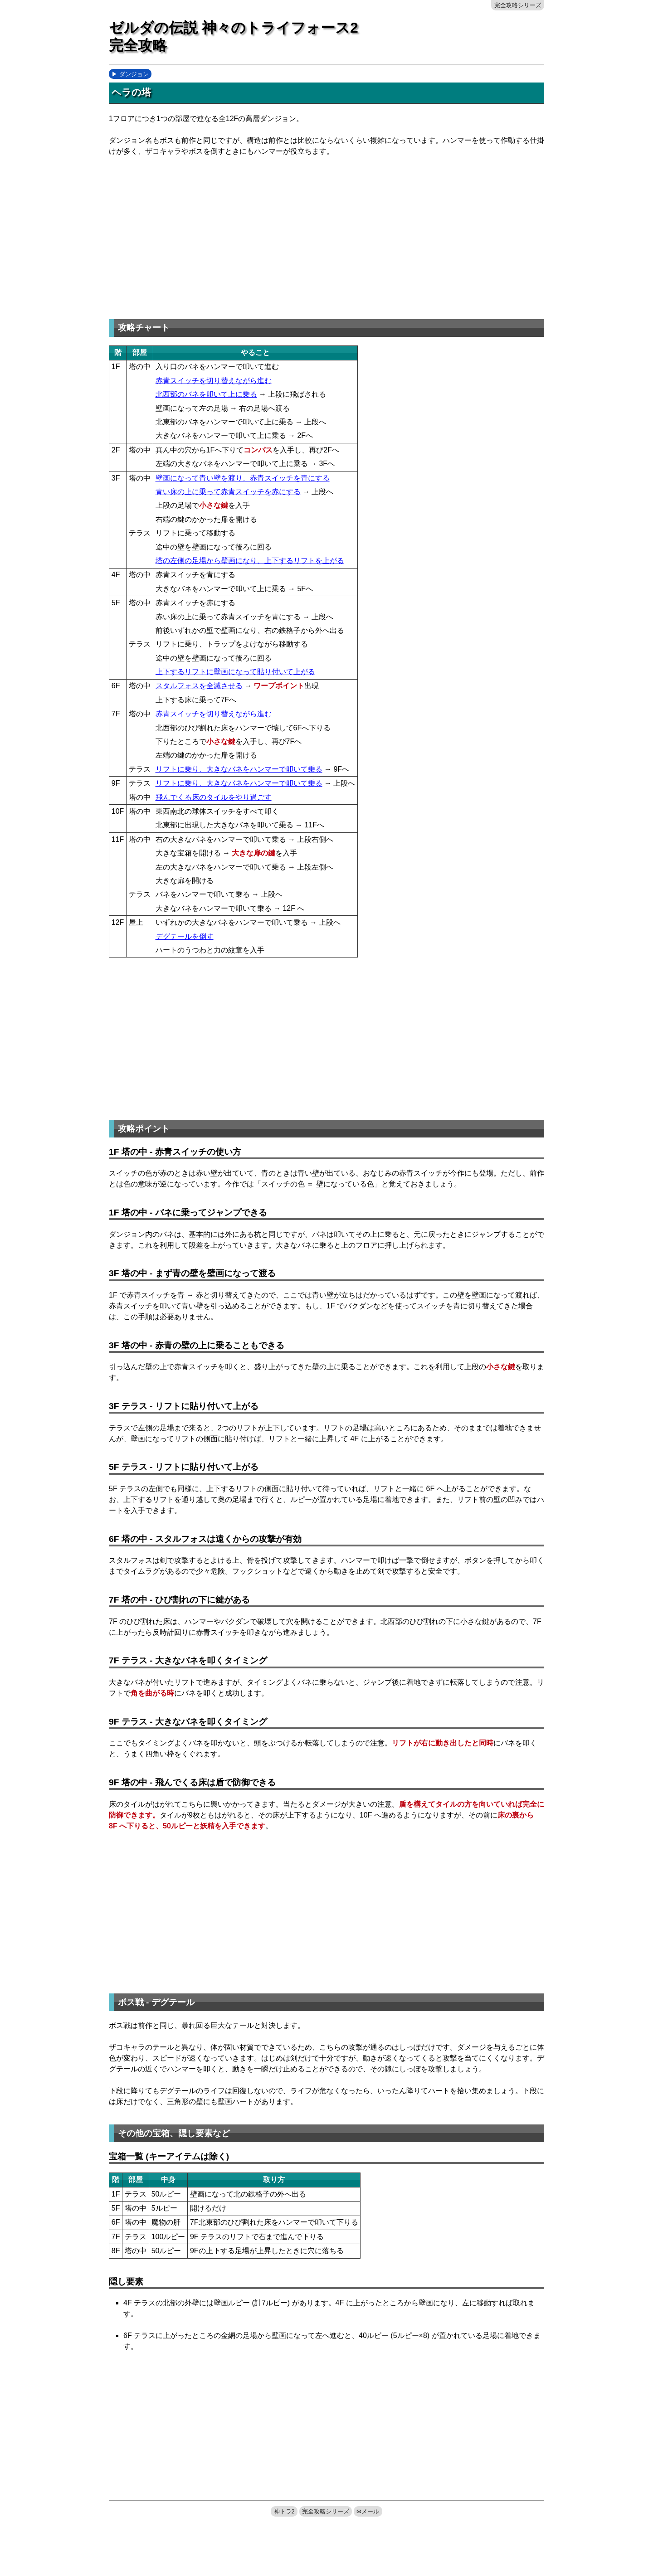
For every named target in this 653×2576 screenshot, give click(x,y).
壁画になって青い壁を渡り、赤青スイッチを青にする (243, 478)
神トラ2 (284, 2511)
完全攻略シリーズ (517, 5)
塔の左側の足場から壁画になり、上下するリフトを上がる (250, 560)
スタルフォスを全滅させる (199, 686)
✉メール (367, 2511)
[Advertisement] (185, 234)
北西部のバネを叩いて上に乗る (206, 394)
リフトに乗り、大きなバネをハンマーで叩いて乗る (239, 769)
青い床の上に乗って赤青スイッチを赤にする (228, 492)
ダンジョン (134, 74)
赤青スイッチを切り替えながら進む (214, 380)
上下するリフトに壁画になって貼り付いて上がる (235, 672)
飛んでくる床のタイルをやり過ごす (214, 797)
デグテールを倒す (185, 936)
